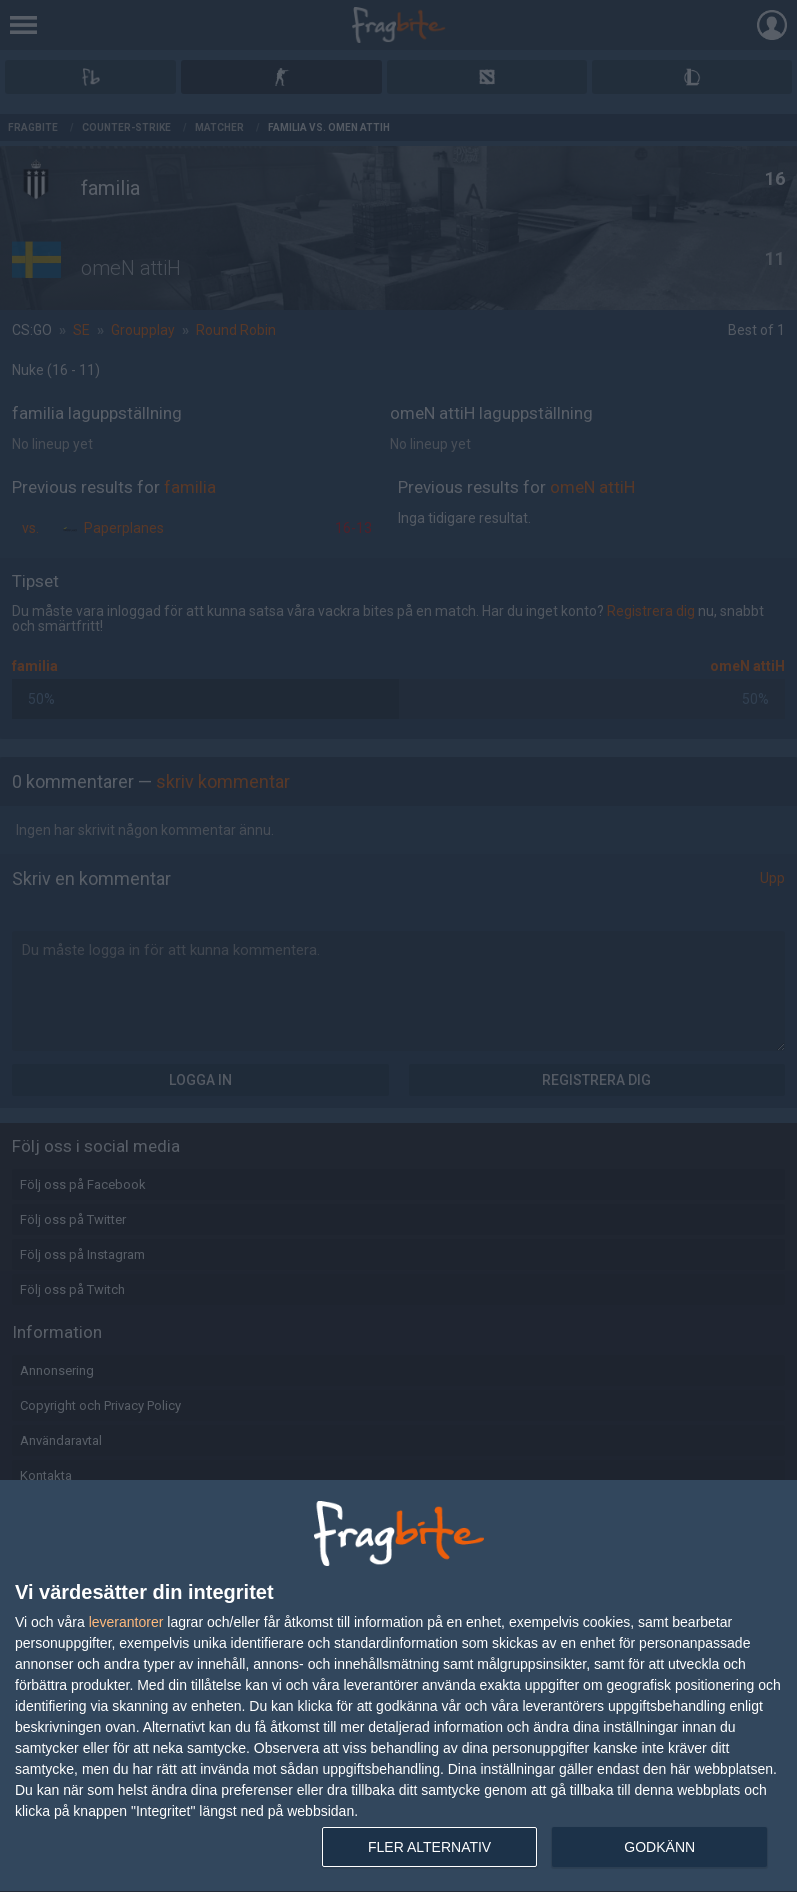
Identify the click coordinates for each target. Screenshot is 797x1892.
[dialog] (398, 1686)
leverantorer (126, 1622)
